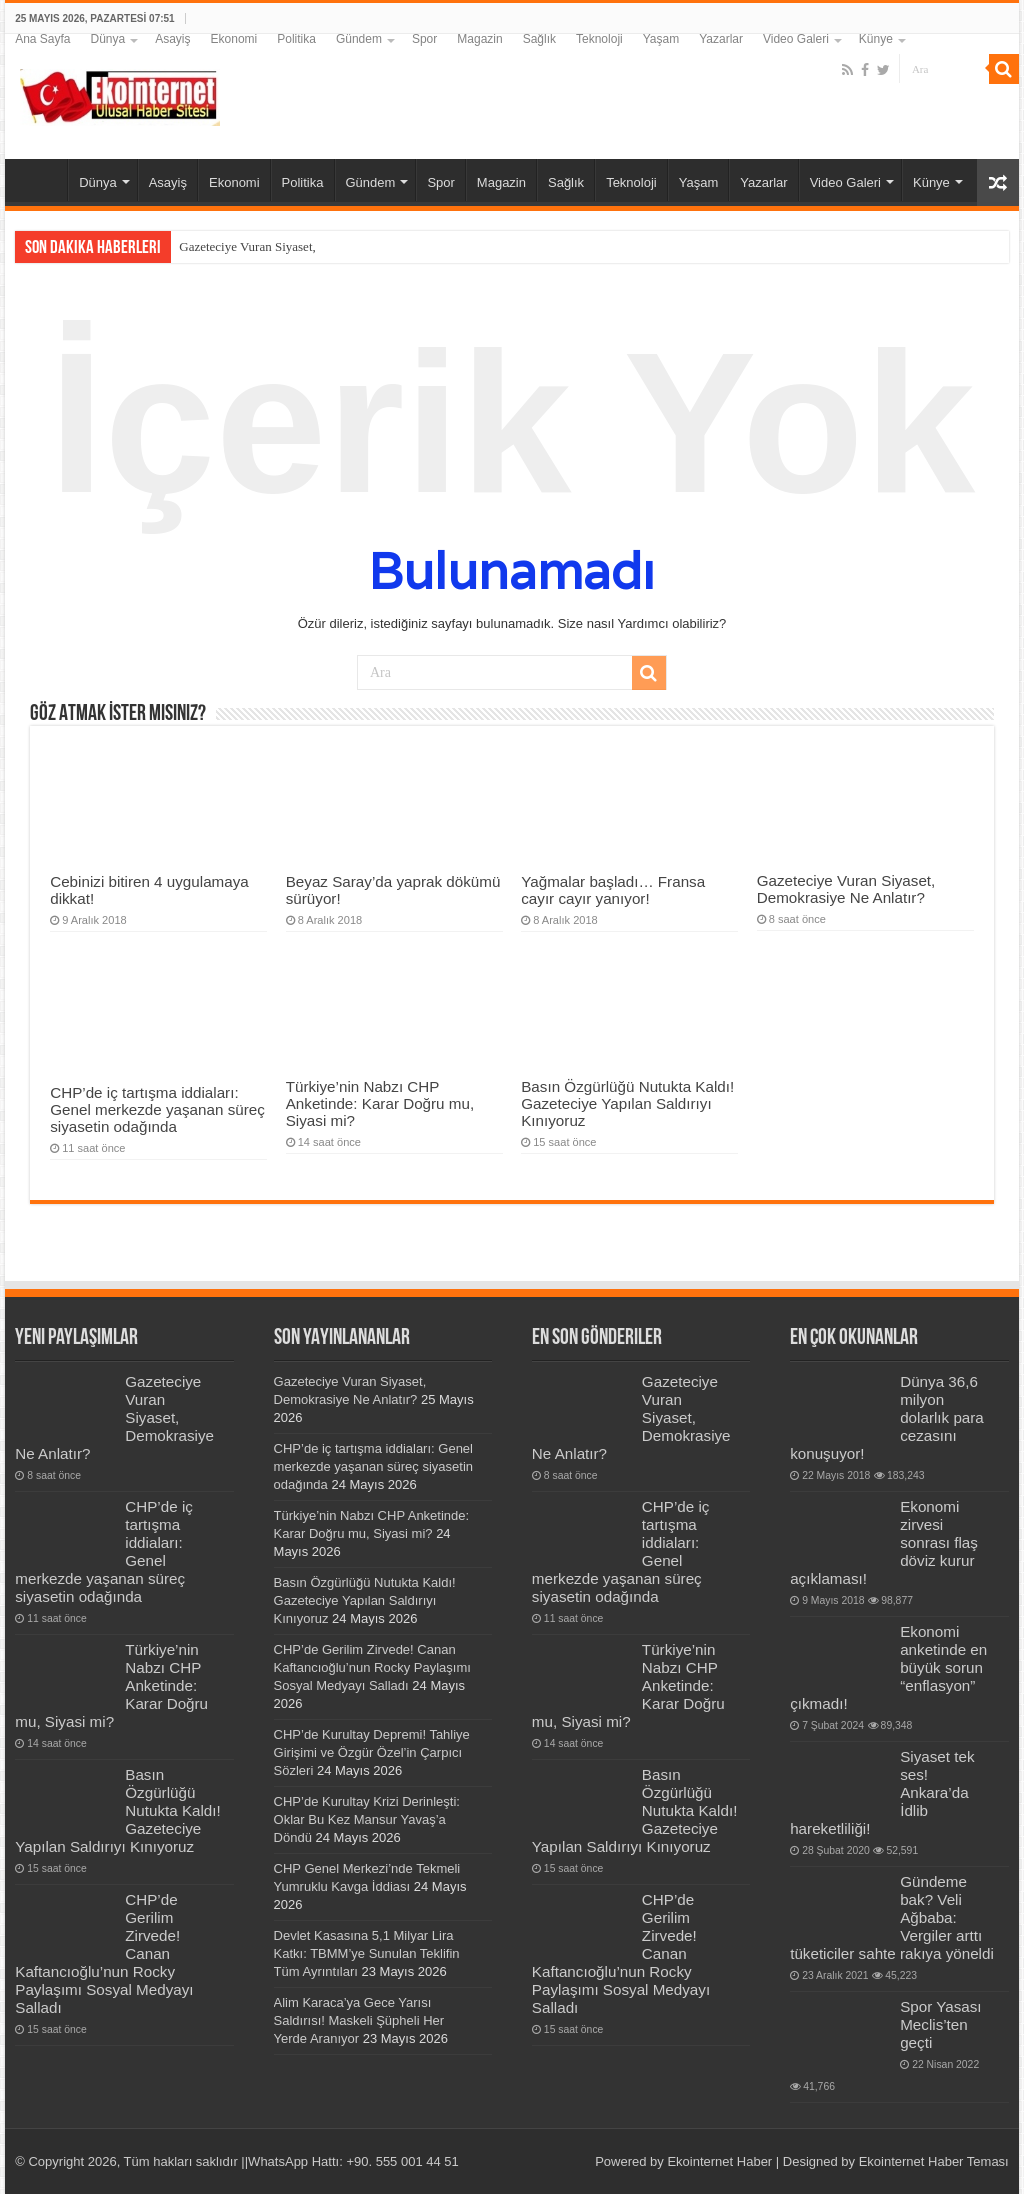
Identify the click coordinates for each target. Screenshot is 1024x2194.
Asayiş (172, 39)
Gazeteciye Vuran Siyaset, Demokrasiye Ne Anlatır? (846, 889)
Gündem (359, 39)
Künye (876, 39)
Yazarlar (721, 39)
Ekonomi (234, 39)
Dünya (108, 39)
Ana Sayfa (42, 39)
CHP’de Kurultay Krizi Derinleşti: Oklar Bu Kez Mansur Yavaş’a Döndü (367, 1819)
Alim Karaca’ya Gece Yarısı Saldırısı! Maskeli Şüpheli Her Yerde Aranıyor (359, 2020)
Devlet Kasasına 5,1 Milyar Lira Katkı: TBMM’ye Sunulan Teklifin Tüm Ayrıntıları (367, 1953)
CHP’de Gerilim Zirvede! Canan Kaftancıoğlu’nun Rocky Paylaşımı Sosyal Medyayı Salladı (372, 1667)
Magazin (479, 39)
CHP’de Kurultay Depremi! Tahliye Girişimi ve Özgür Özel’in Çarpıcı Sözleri (372, 1752)
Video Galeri (796, 39)
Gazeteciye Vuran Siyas (241, 246)
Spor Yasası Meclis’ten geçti (940, 2024)
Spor (424, 39)
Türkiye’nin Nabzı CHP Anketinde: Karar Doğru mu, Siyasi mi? (380, 1103)
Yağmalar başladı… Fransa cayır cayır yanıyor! (613, 890)
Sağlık (539, 39)
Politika (296, 39)
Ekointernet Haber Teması (934, 2161)
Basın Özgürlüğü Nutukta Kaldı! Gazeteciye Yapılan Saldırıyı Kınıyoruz (627, 1103)
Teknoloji (599, 39)
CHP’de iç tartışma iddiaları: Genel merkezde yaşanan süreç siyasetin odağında (157, 1109)
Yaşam (661, 39)
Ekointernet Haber (719, 2161)
